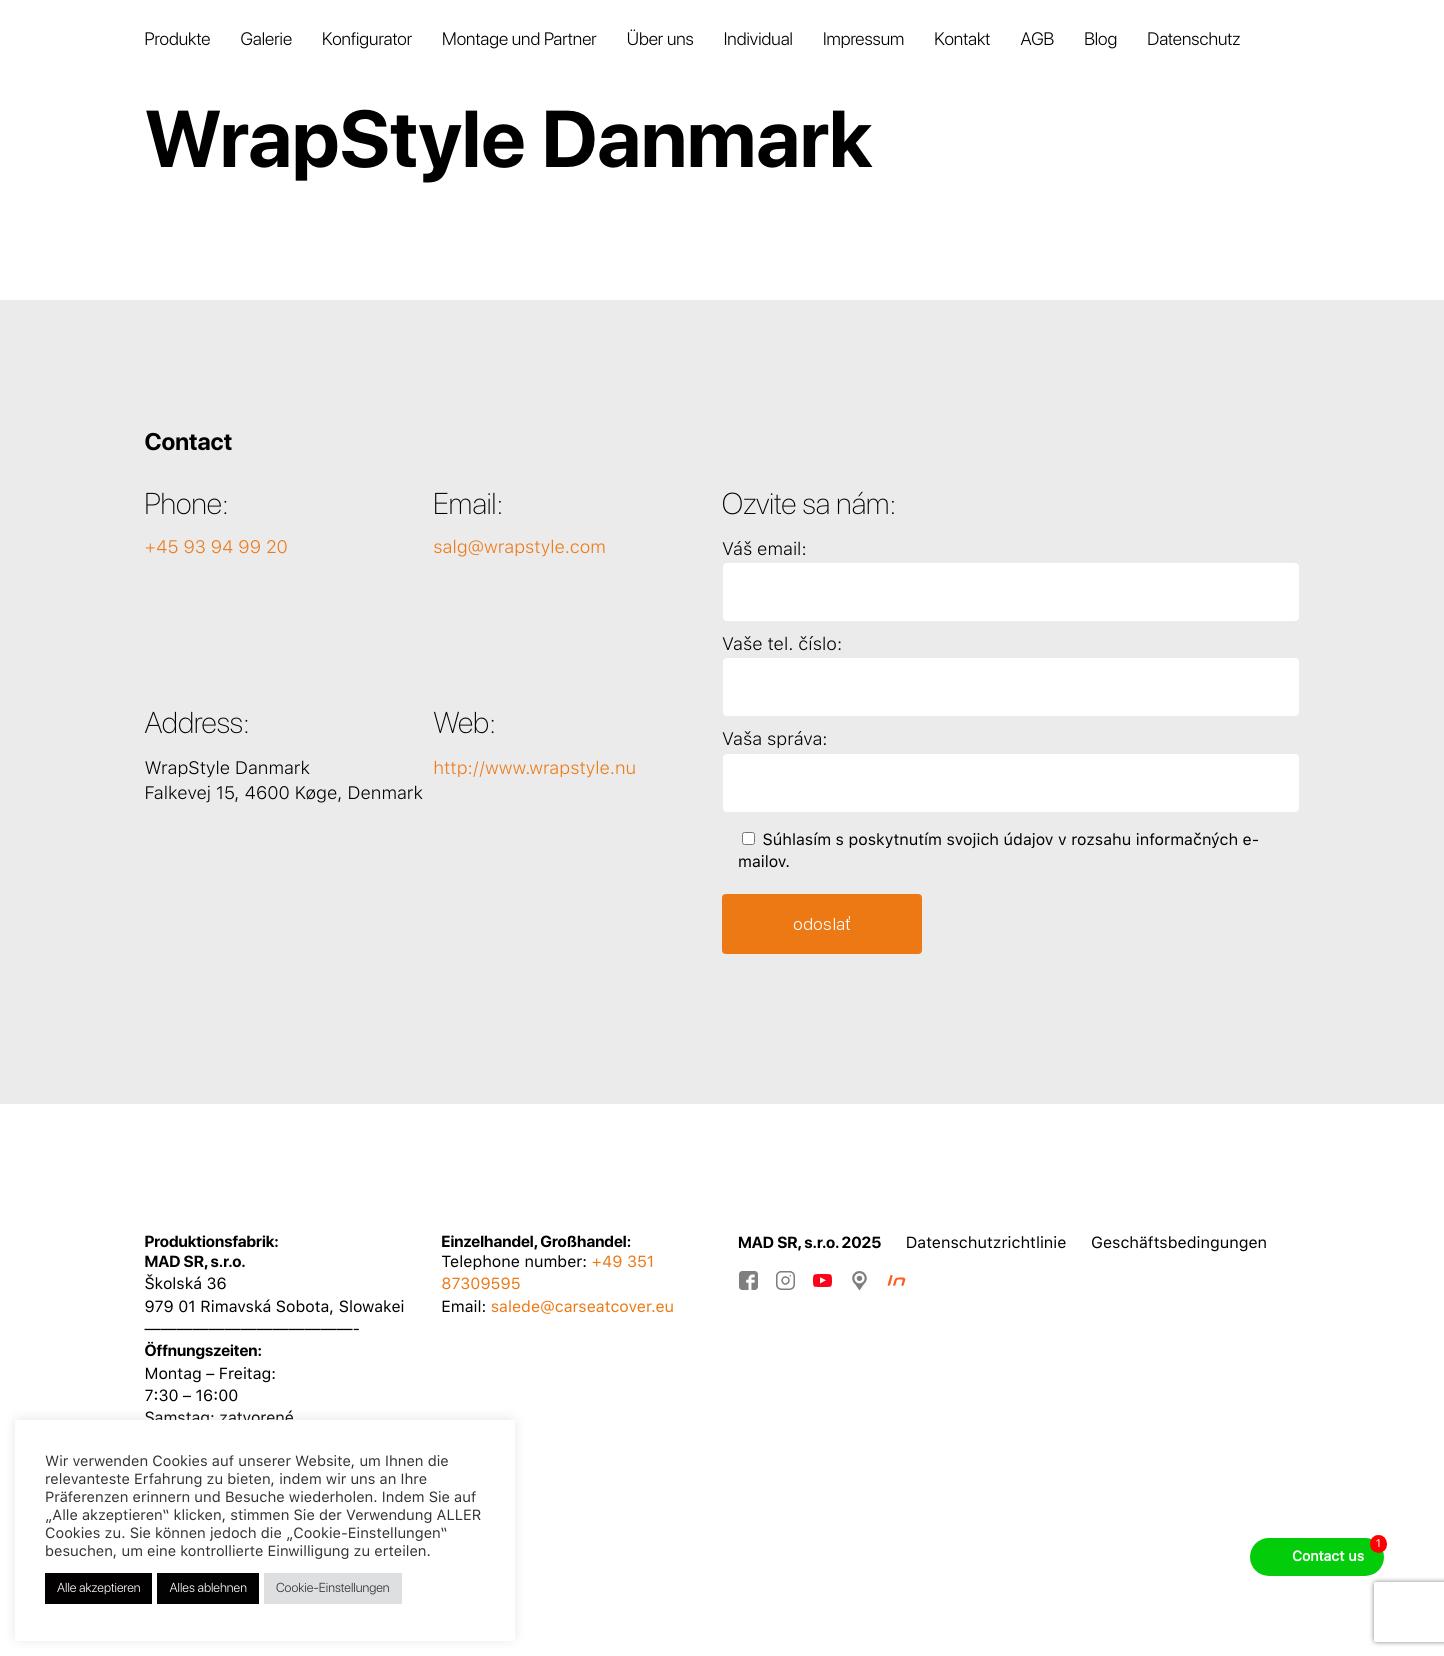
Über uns (660, 39)
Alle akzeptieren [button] (98, 1588)
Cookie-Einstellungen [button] (333, 1588)
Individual (758, 39)
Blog (1100, 39)
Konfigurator (367, 39)
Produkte (177, 39)
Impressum (863, 39)
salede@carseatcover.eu (582, 1306)
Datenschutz (1193, 39)
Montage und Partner (519, 39)
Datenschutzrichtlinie (986, 1242)
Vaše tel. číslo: (782, 644)
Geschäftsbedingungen (1179, 1242)
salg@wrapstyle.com (519, 547)
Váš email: (764, 549)
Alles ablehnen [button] (207, 1588)
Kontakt (962, 39)
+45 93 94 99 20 (215, 547)
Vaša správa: (774, 739)
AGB (1037, 39)
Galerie (266, 39)
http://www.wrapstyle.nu (534, 768)
